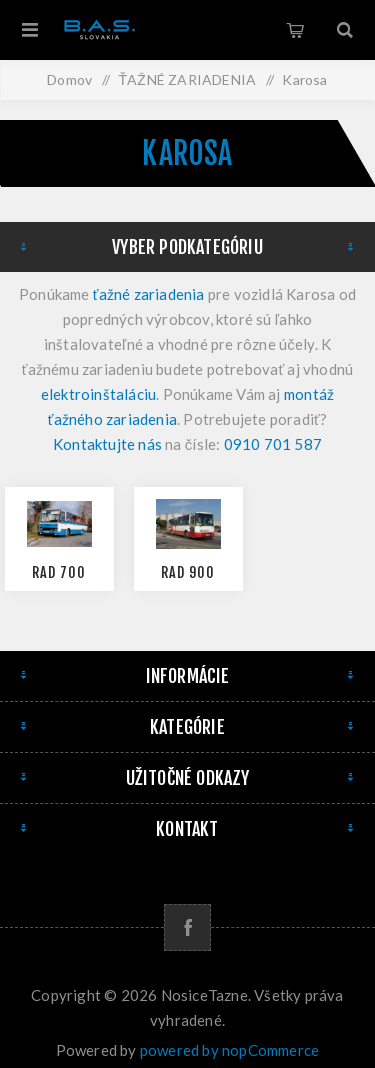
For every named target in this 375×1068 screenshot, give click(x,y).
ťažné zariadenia (149, 294)
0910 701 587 (273, 444)
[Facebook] (187, 927)
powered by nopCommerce (229, 1050)
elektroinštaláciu (98, 394)
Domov (69, 79)
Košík (295, 30)
